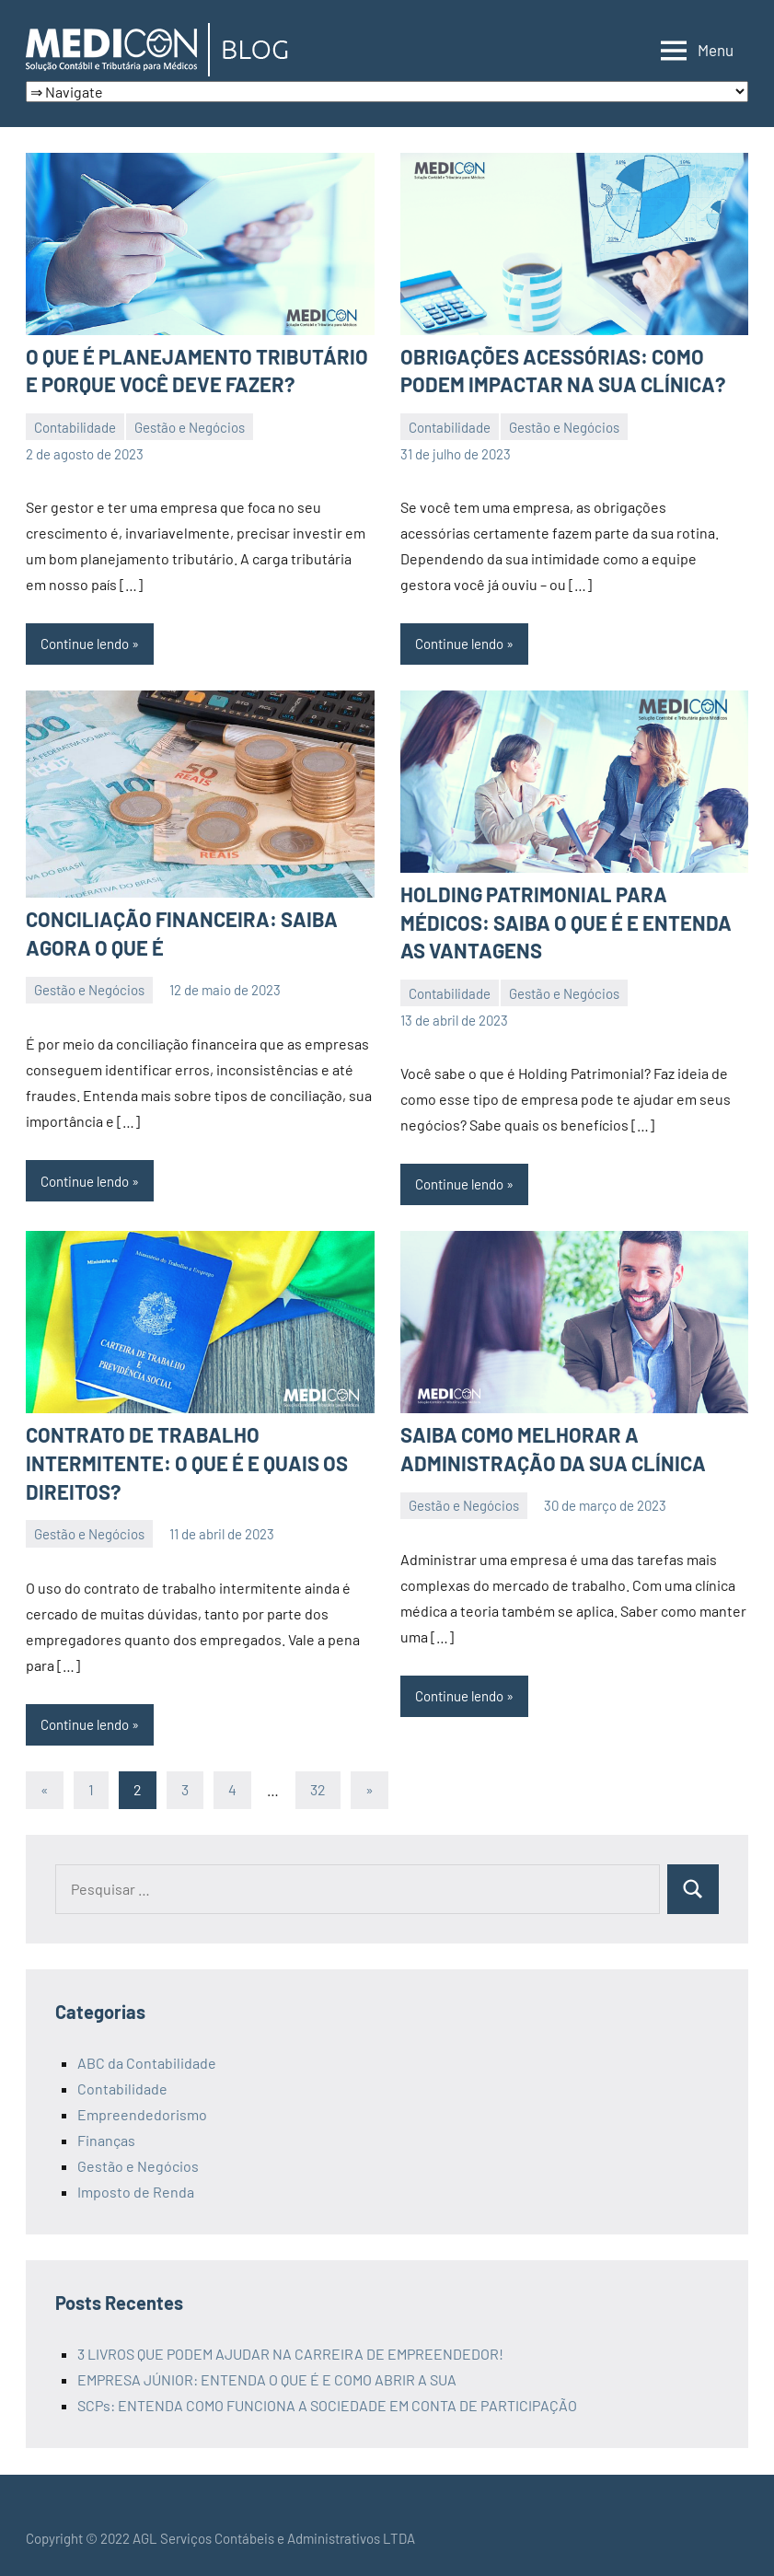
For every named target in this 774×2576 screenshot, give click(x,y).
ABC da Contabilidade (146, 2062)
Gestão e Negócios (189, 427)
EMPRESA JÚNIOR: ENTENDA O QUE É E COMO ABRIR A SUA (266, 2379)
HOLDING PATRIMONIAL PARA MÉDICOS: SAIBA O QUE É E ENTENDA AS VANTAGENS (566, 922)
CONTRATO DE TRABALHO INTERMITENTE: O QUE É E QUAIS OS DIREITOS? (187, 1462)
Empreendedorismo (142, 2114)
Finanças (106, 2140)
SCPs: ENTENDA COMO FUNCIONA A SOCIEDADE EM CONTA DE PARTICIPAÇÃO (327, 2405)
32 (318, 1789)
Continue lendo (84, 643)
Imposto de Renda (135, 2191)
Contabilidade (75, 427)
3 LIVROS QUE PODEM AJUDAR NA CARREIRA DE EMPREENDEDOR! (290, 2353)
